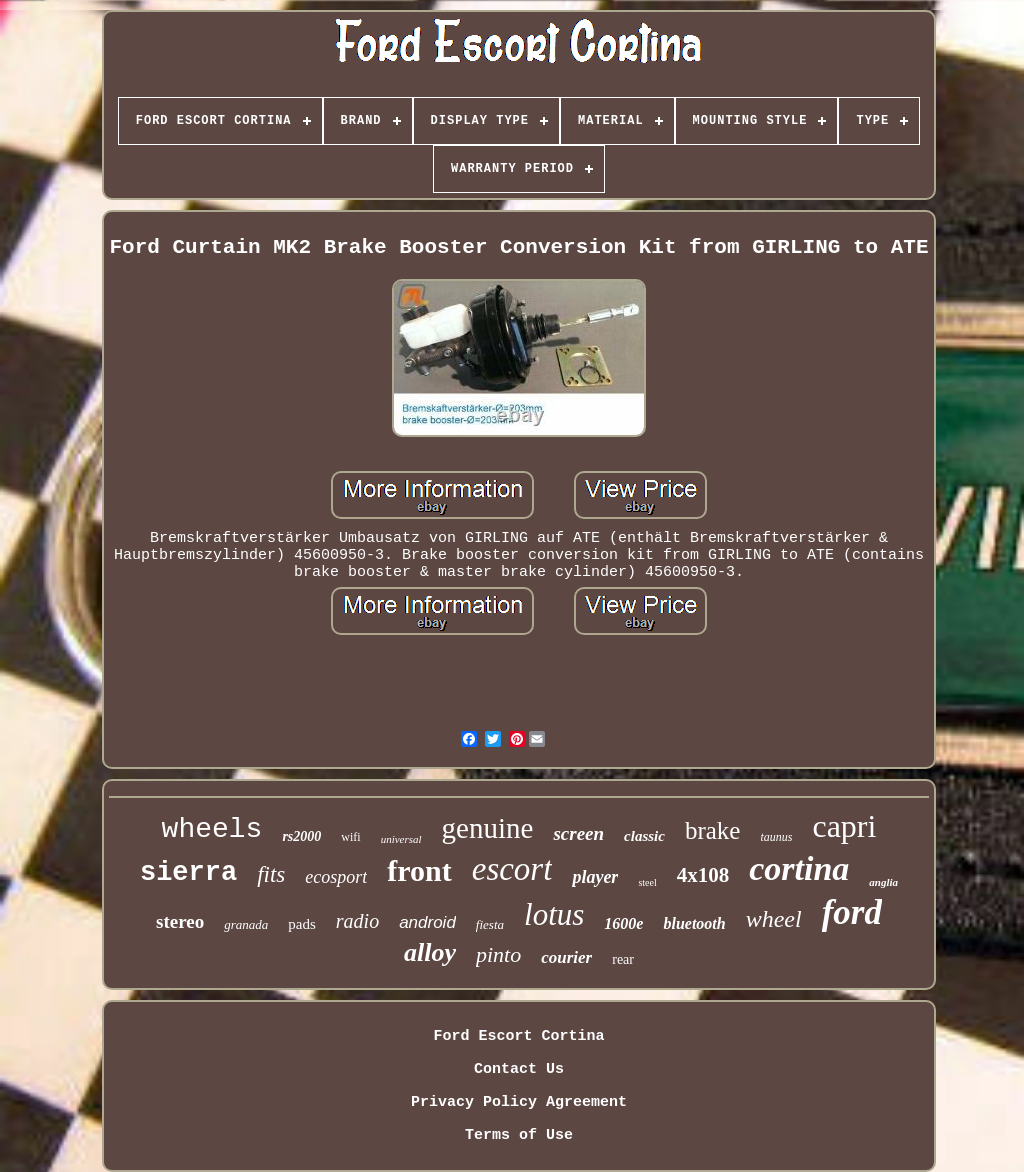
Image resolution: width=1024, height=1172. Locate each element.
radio (357, 921)
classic (644, 836)
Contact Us (519, 1069)
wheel (774, 919)
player (595, 877)
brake (713, 830)
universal (401, 839)
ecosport (336, 877)
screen (578, 833)
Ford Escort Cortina (518, 1036)
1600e (623, 923)
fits (271, 874)
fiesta (490, 924)
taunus (776, 837)
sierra (188, 873)
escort (512, 869)
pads (302, 924)
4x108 (703, 875)
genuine (488, 828)
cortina (799, 868)
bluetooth (694, 923)
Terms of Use (519, 1135)
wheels (212, 829)
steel (647, 882)
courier (566, 957)
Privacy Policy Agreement (519, 1102)
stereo (180, 921)
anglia (883, 882)
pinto (498, 954)
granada (246, 924)
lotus (554, 914)
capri (844, 826)
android (427, 922)
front (419, 870)
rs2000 (301, 836)
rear (623, 959)
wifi (350, 837)
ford (852, 912)
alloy (430, 952)
